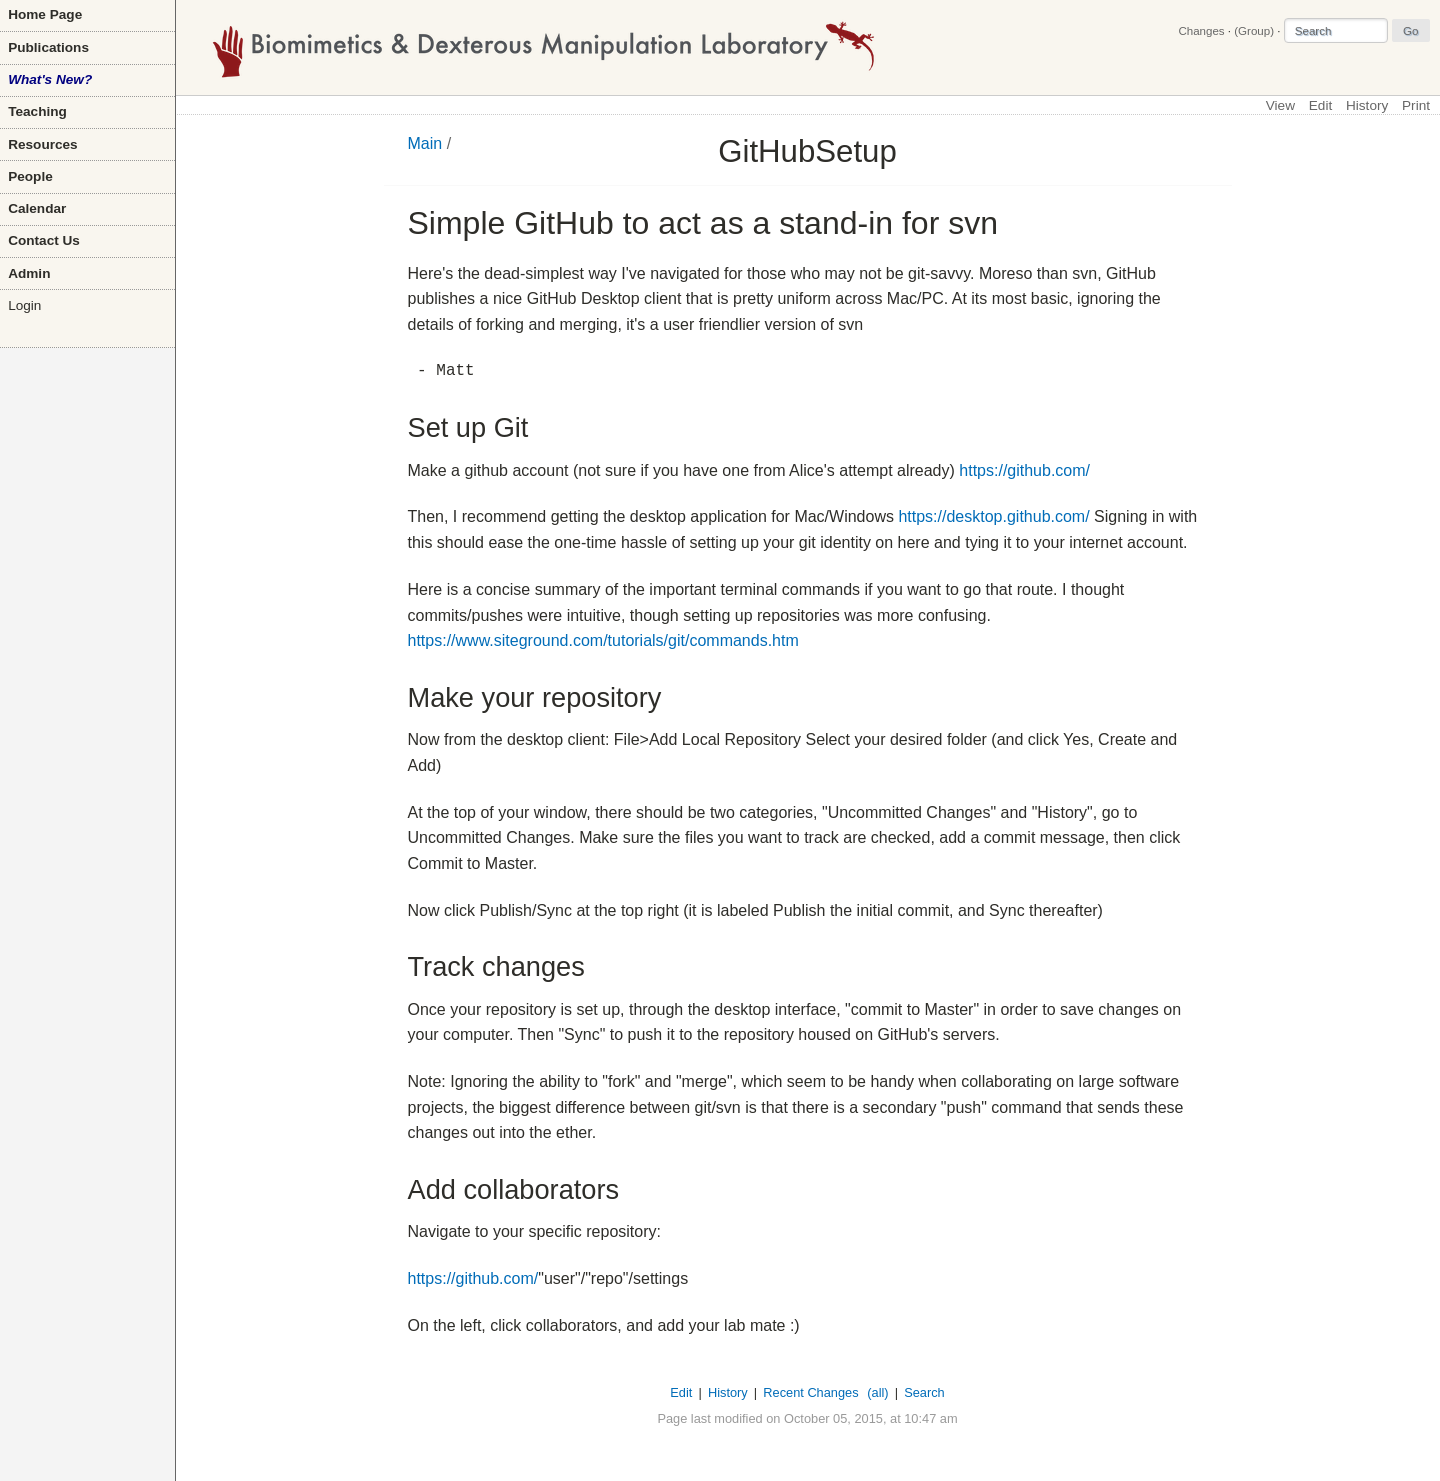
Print (1416, 105)
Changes (1201, 31)
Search (924, 1392)
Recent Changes (810, 1392)
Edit (1320, 105)
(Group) (1254, 31)
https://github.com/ (1024, 470)
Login (24, 305)
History (1367, 105)
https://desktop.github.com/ (993, 516)
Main (425, 143)
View (1280, 105)
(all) (877, 1392)
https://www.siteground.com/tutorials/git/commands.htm (603, 640)
